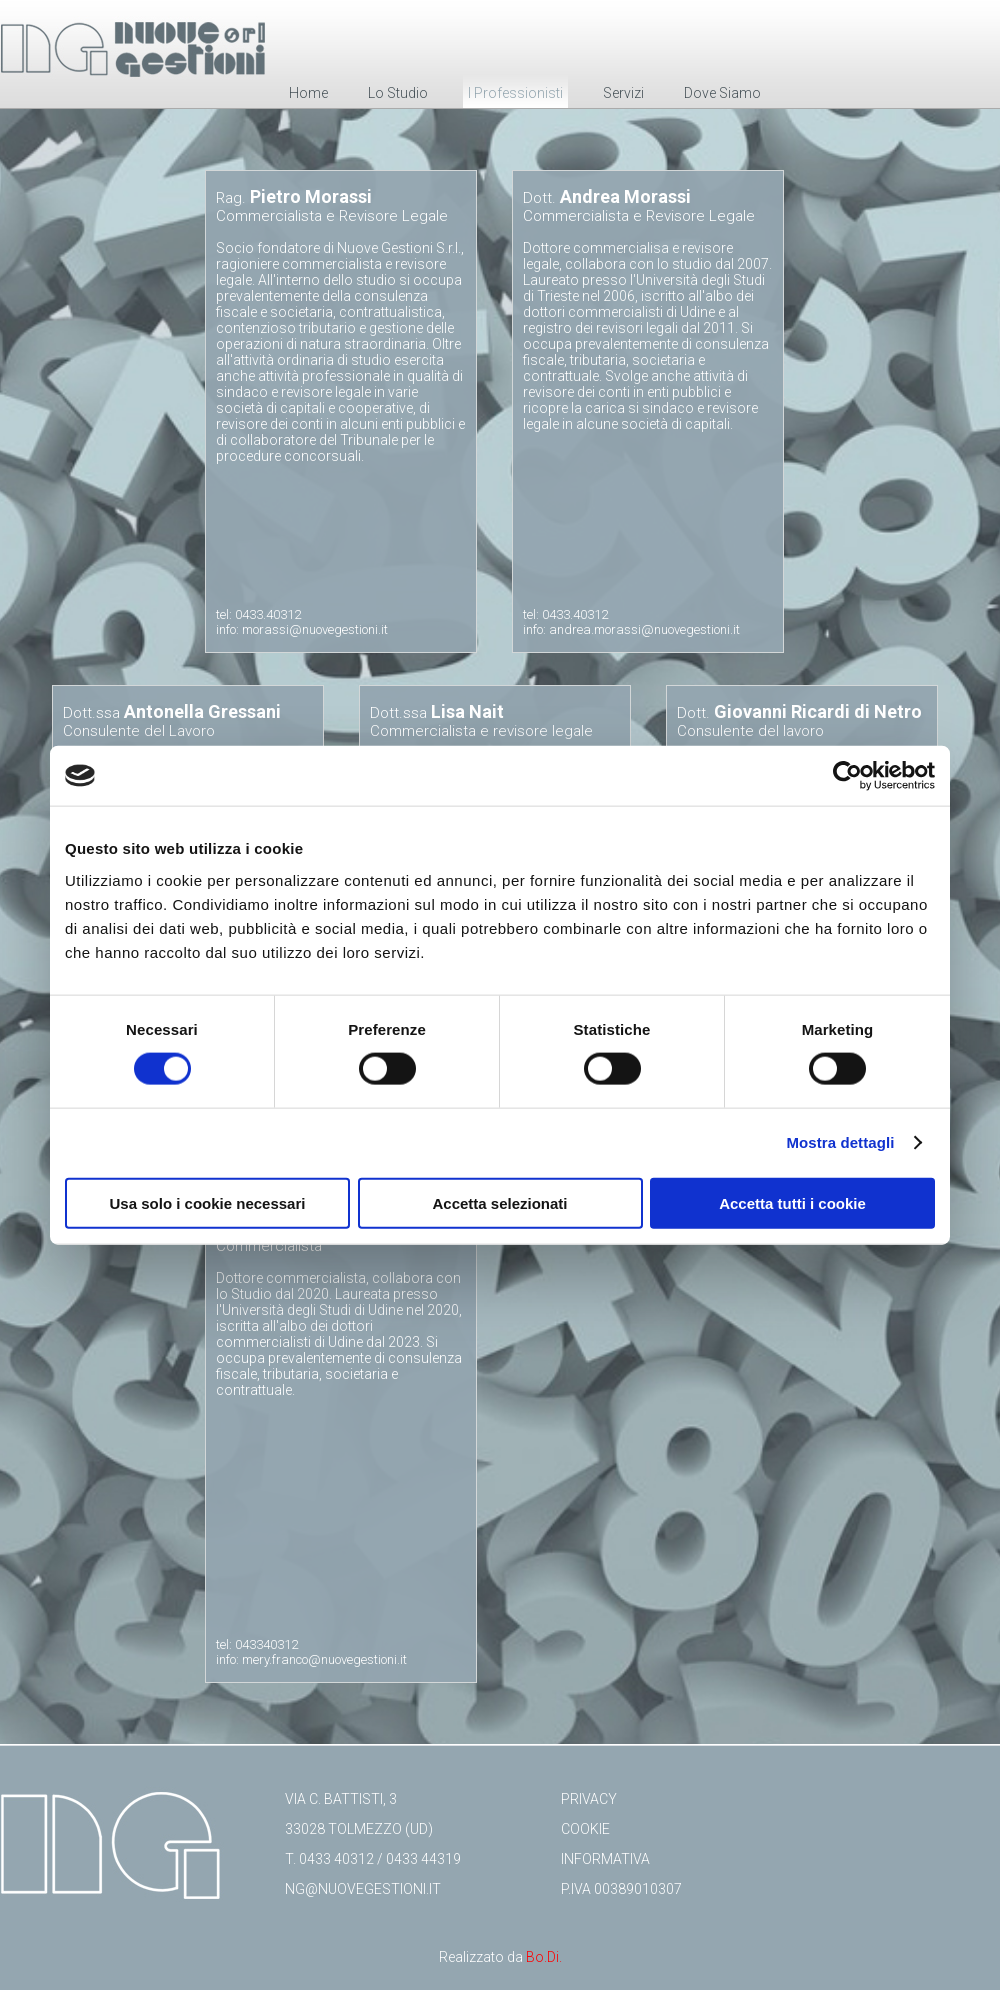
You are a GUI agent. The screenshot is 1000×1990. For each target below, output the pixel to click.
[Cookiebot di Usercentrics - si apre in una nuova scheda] (847, 776)
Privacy (589, 1799)
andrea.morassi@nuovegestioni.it (644, 629)
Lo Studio (398, 93)
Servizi (623, 93)
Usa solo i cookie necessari (208, 1202)
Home (308, 93)
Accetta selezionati (499, 1202)
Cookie (585, 1829)
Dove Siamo (722, 93)
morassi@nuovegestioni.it (315, 629)
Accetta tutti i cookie (792, 1202)
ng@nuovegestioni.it (363, 1889)
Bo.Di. (544, 1957)
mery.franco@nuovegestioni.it (324, 1659)
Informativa (605, 1859)
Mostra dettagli (840, 1142)
